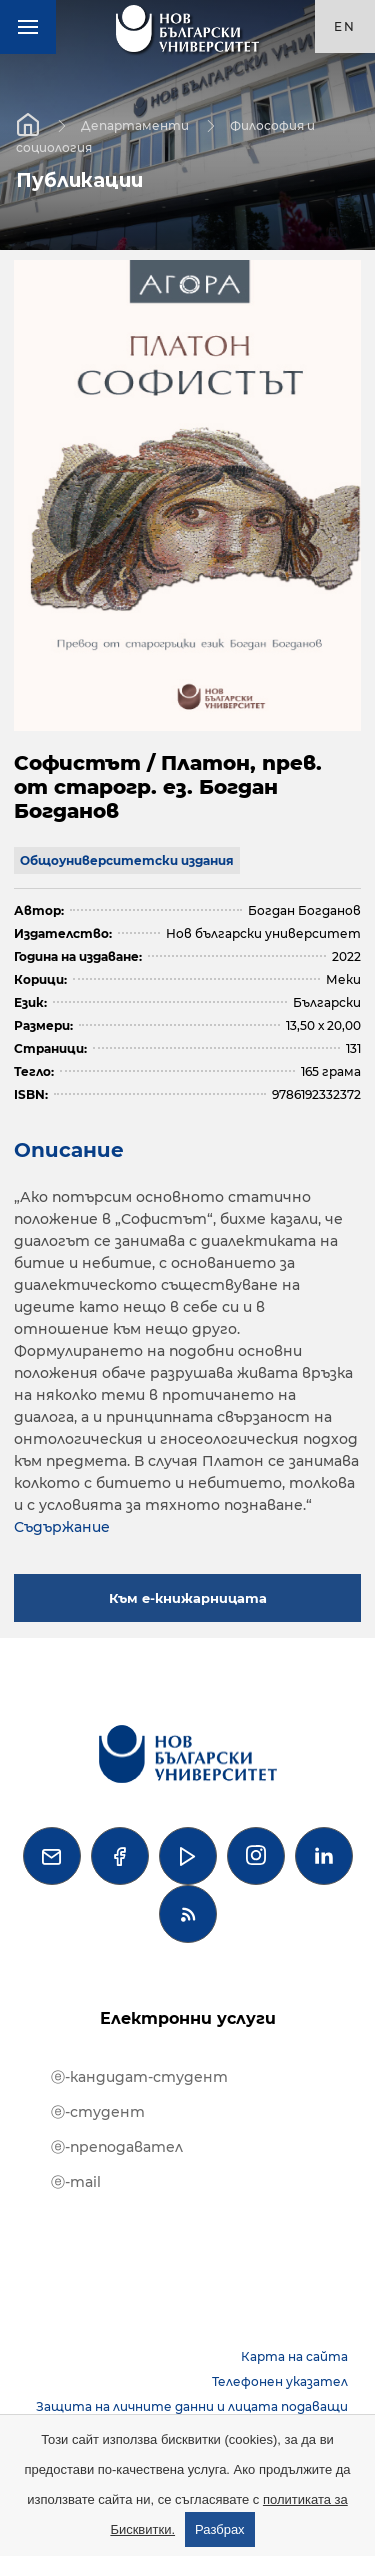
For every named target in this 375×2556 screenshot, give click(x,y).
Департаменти (135, 124)
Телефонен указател (280, 2381)
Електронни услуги (188, 2018)
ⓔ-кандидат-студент (139, 2077)
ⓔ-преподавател (117, 2147)
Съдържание (62, 1527)
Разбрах (220, 2529)
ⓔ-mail (76, 2182)
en (345, 26)
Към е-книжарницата (188, 1598)
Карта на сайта (294, 2356)
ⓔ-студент (98, 2112)
